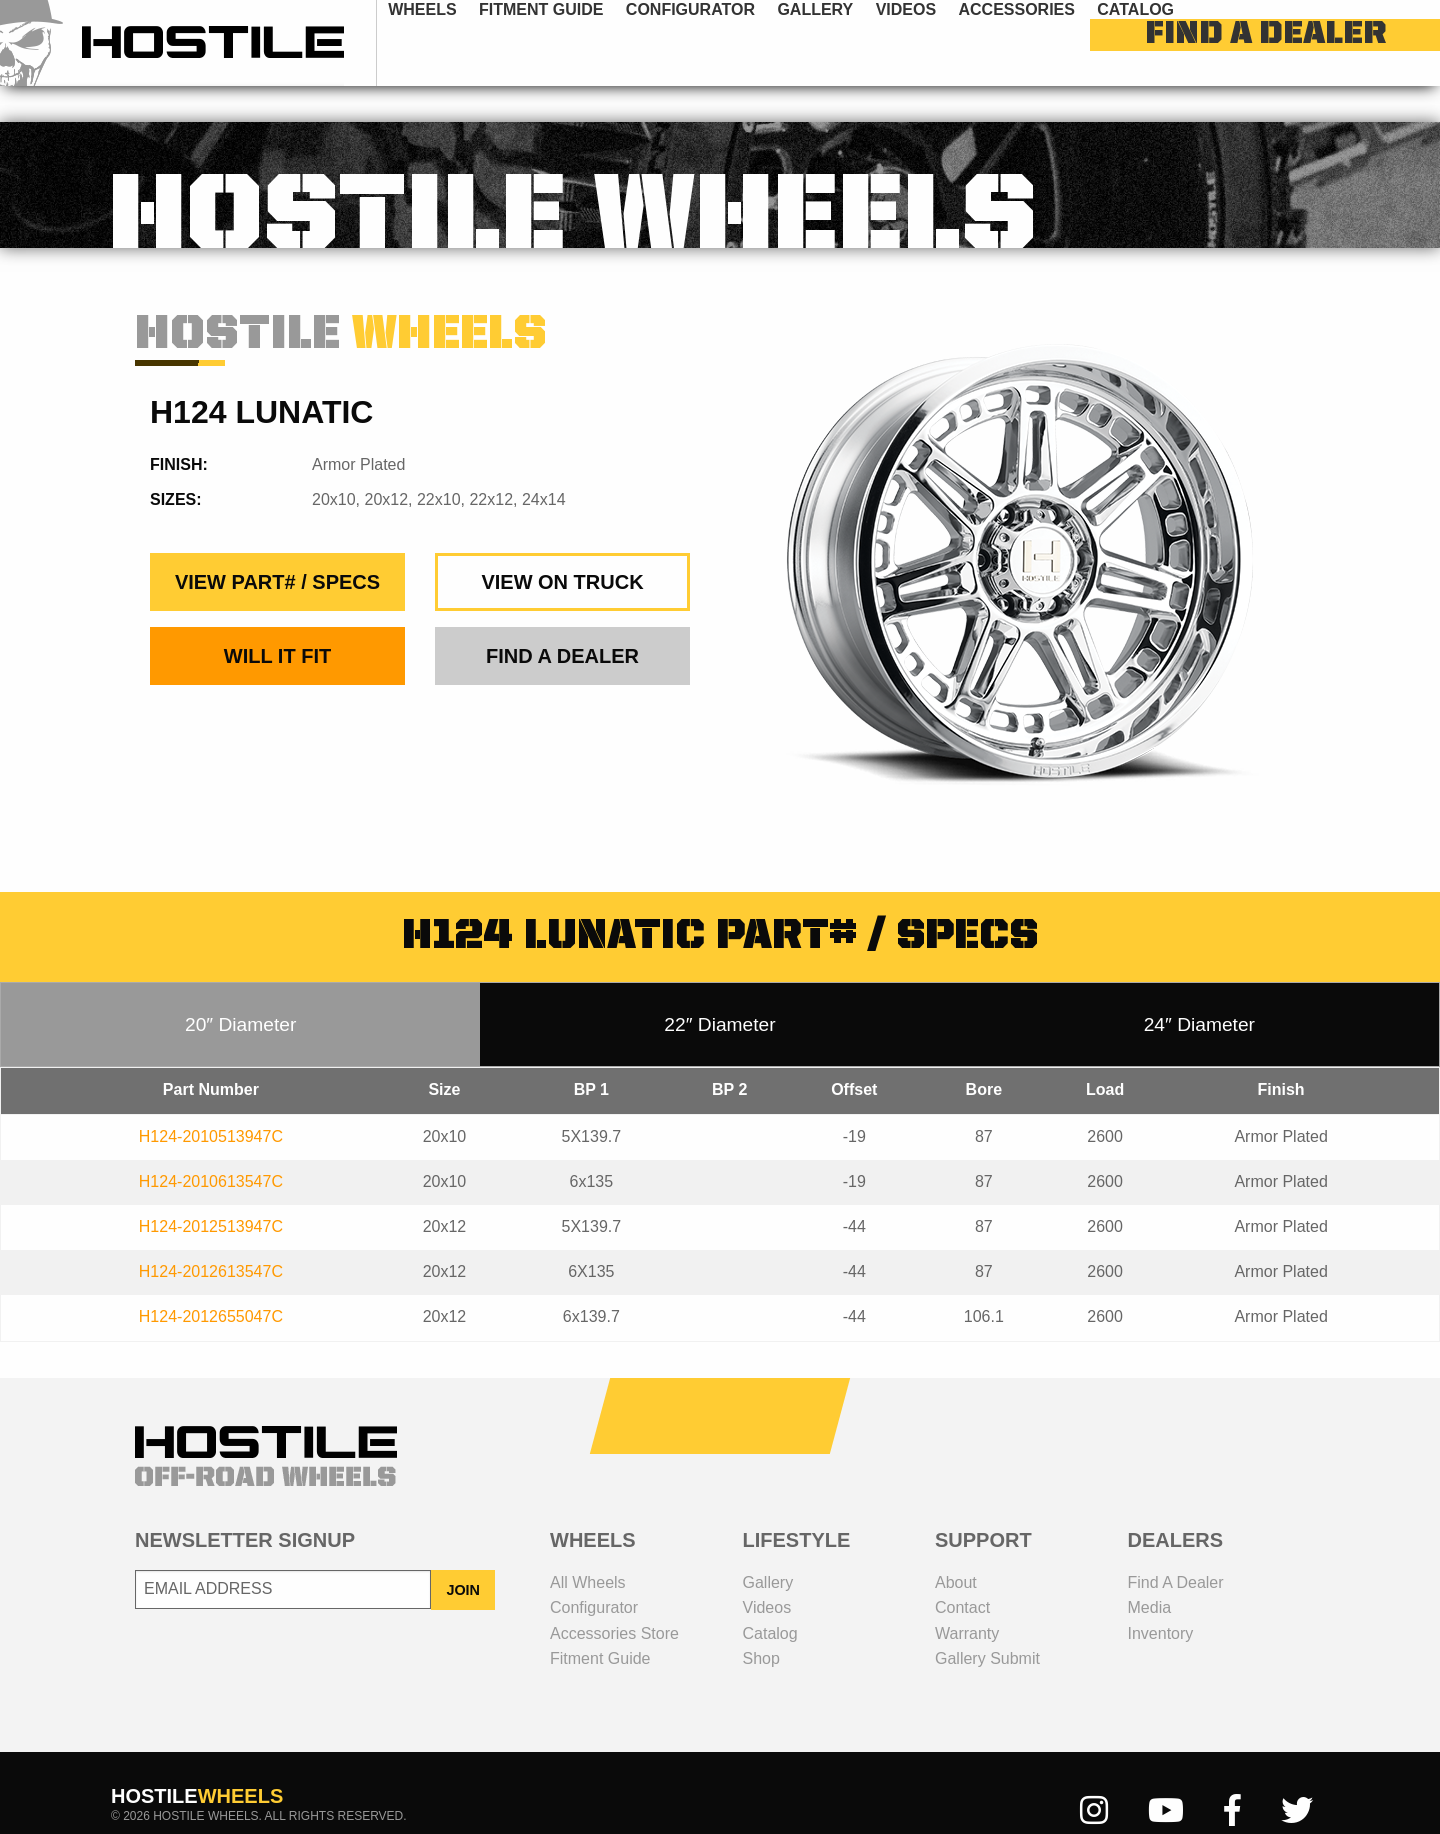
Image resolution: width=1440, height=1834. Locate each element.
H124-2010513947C (211, 1100)
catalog (770, 1597)
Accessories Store (614, 1597)
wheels (454, 42)
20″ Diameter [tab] (240, 988)
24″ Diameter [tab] (1199, 988)
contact (962, 1571)
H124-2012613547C (211, 1235)
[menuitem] (454, 42)
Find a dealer (1176, 1546)
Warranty (967, 1597)
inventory (1161, 1597)
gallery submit (987, 1622)
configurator (722, 42)
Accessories (1048, 42)
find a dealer (1328, 43)
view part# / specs (277, 546)
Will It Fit (277, 620)
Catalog (1167, 42)
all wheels (588, 1546)
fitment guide (573, 42)
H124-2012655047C (211, 1280)
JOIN (463, 1554)
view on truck (562, 546)
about (956, 1546)
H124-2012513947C (211, 1190)
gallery (847, 42)
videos (938, 42)
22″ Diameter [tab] (719, 988)
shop (761, 1622)
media (1150, 1571)
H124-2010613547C (211, 1145)
